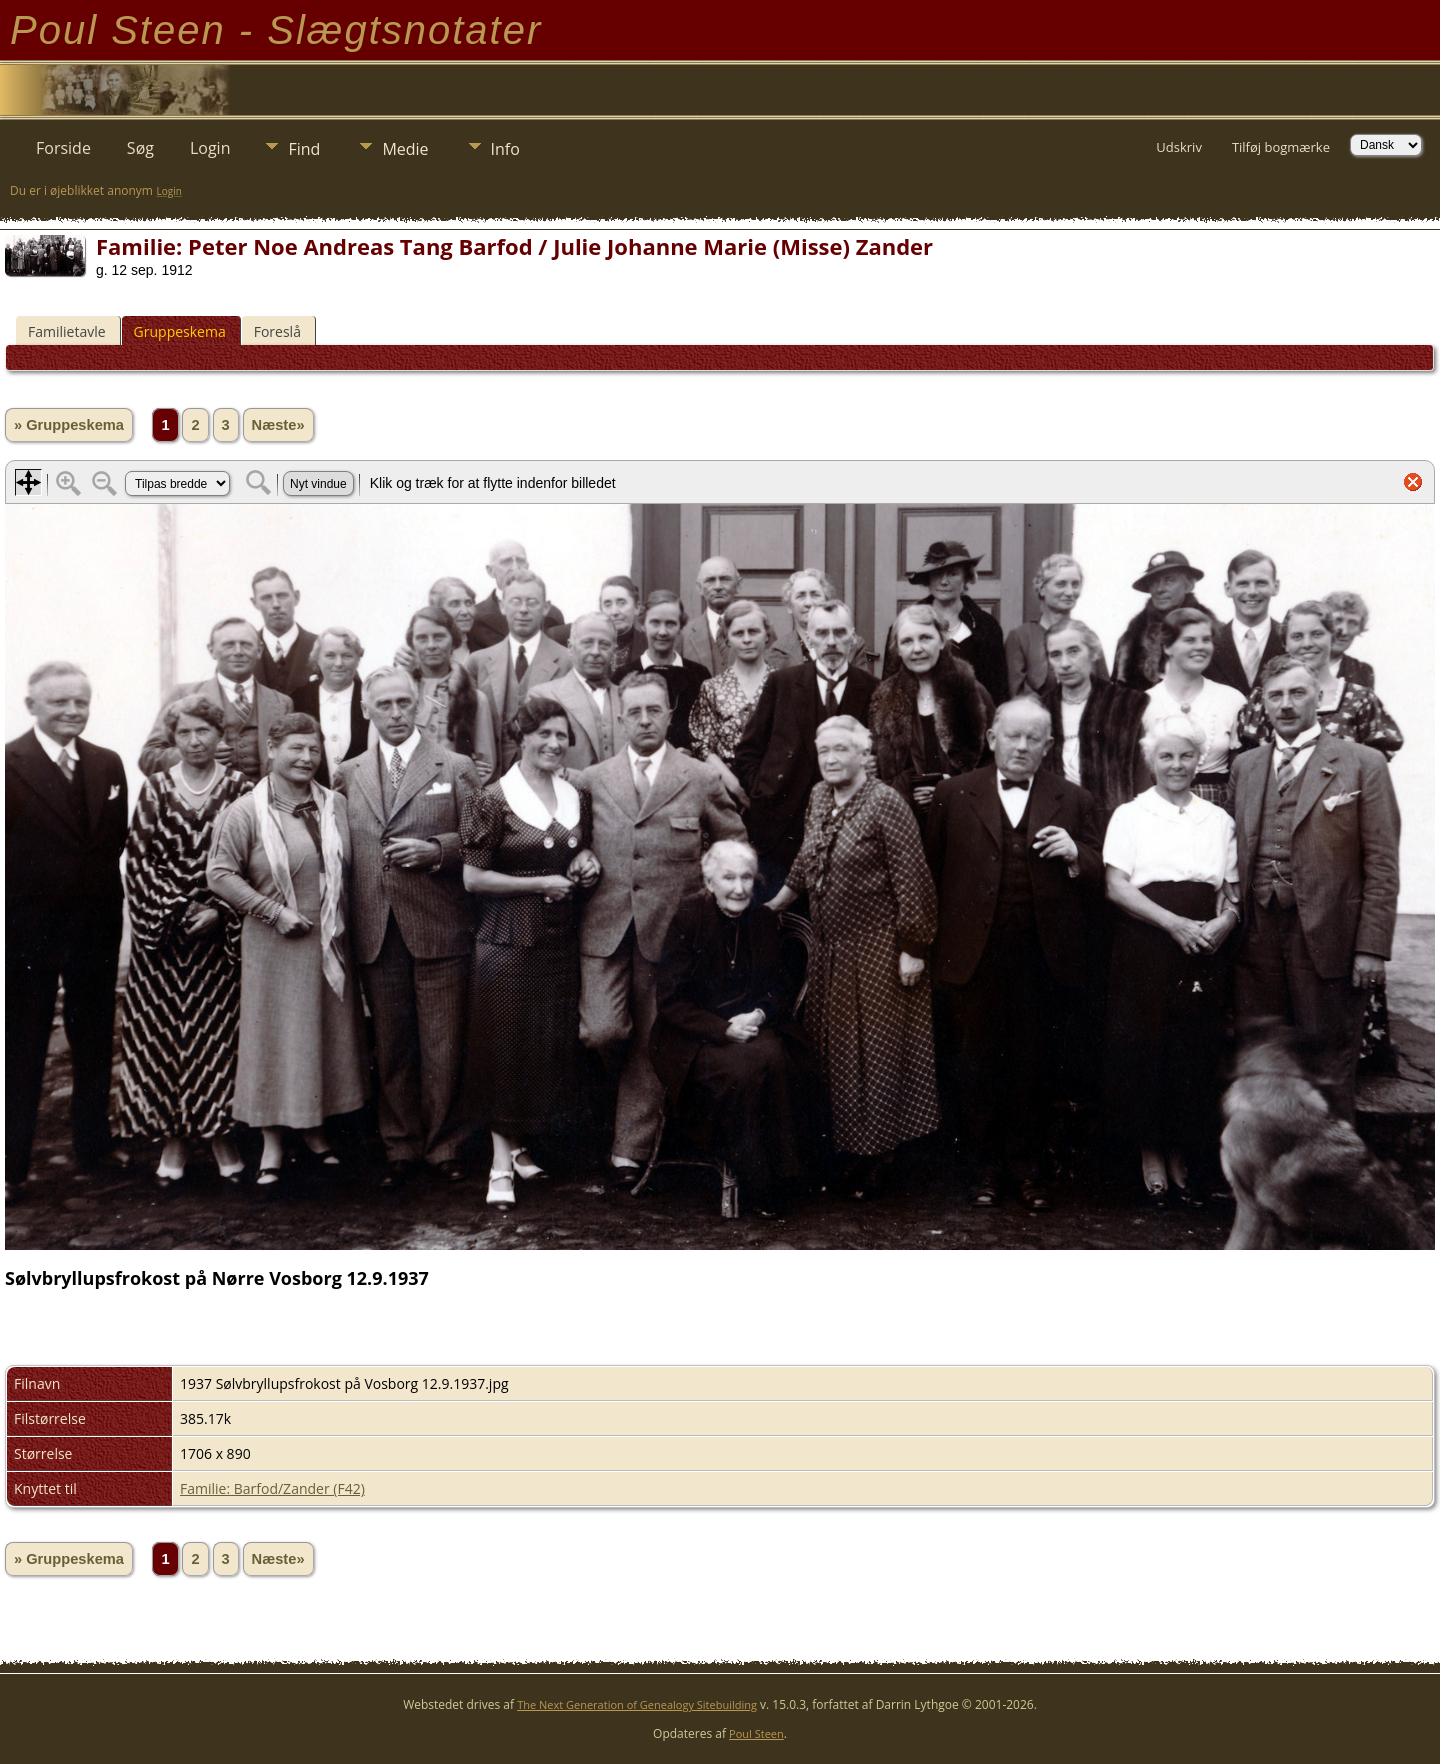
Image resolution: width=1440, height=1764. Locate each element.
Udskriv (1179, 147)
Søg (140, 148)
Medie (405, 149)
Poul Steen (756, 1733)
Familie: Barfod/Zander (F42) (272, 1488)
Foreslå (277, 331)
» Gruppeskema (69, 425)
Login (210, 148)
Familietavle (67, 331)
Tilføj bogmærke (1281, 147)
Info (505, 149)
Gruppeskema (180, 331)
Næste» (278, 425)
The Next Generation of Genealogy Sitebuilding (637, 1704)
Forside (63, 148)
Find (304, 149)
